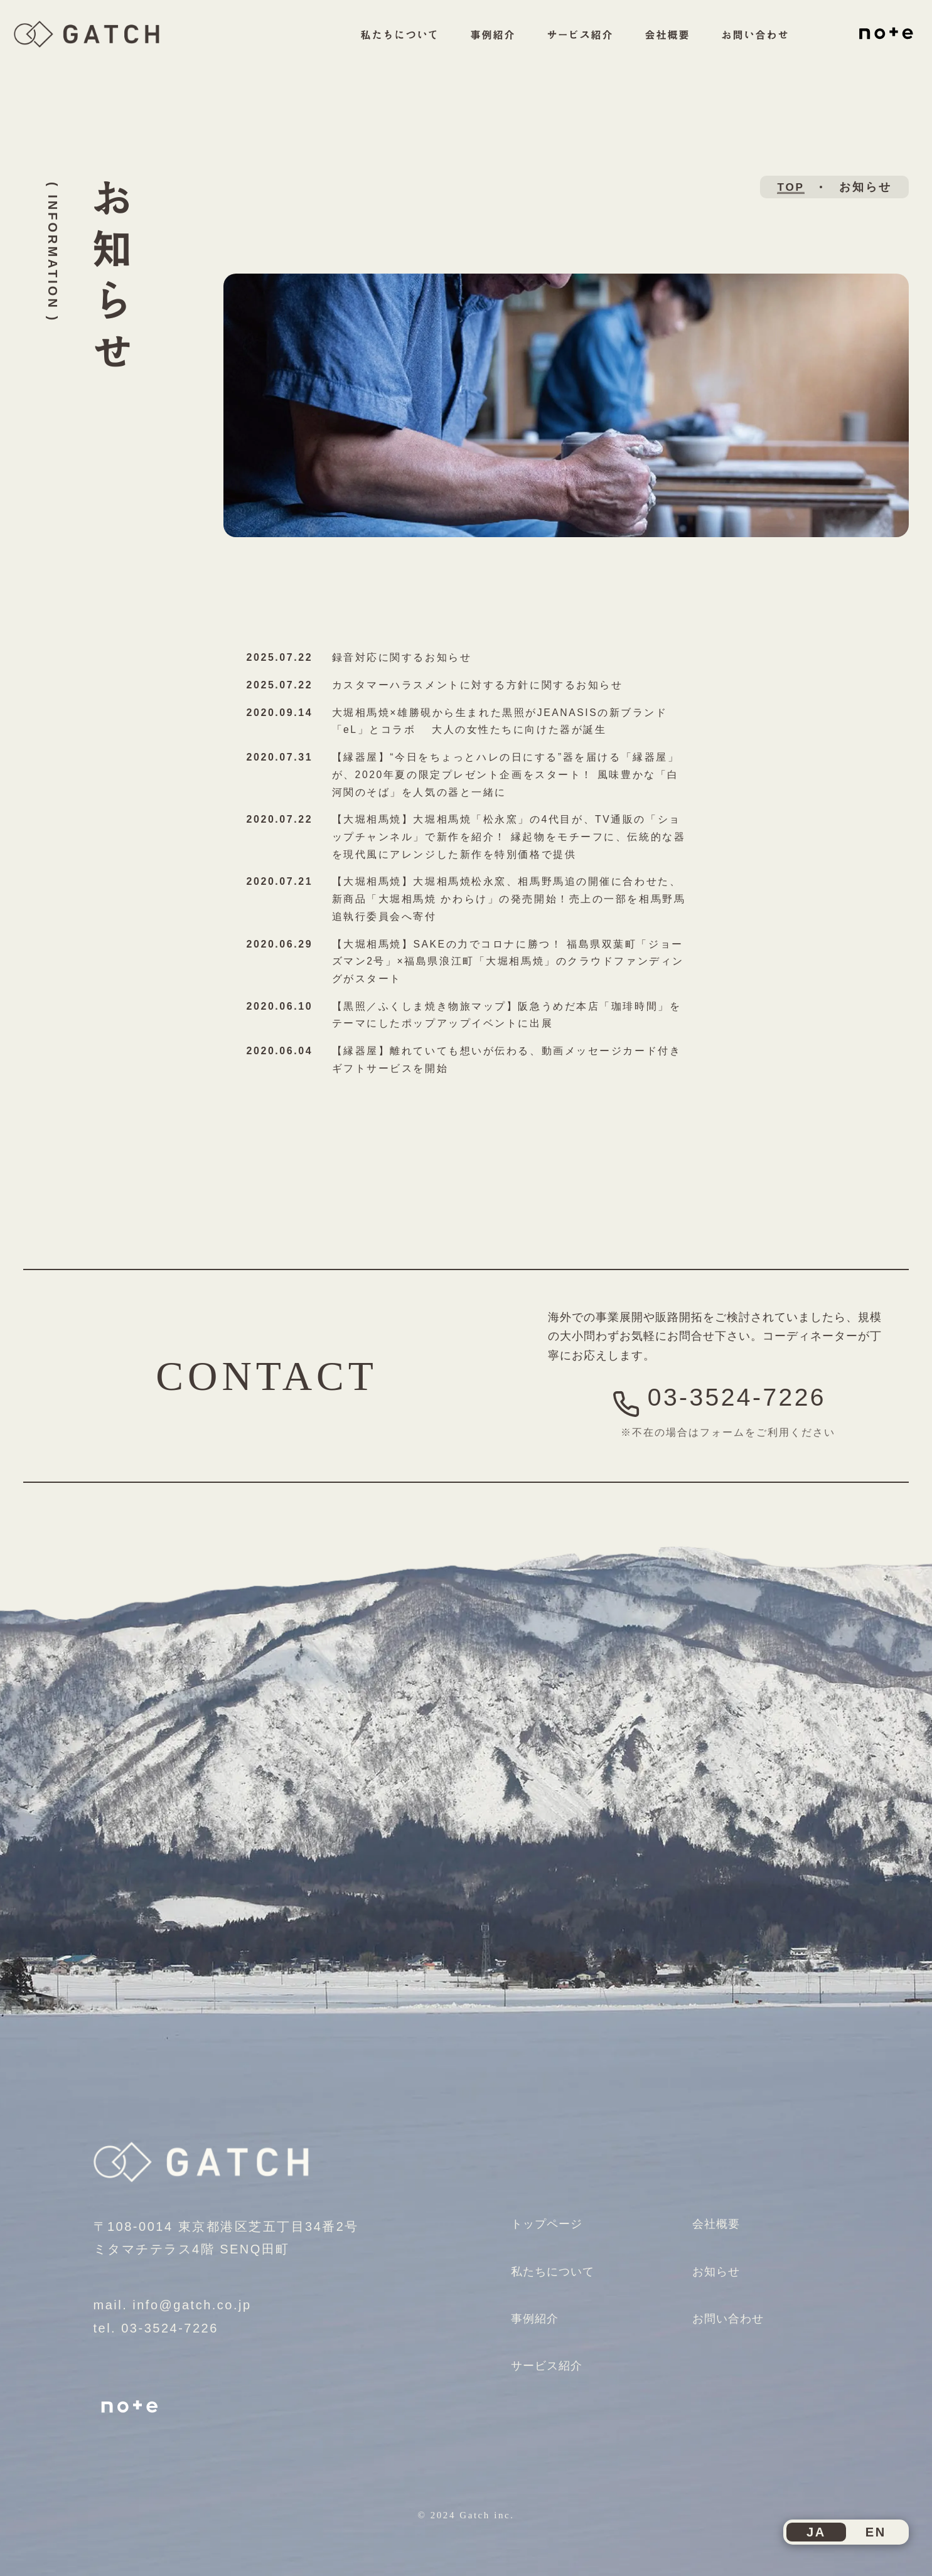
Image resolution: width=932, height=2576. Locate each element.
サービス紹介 (564, 48)
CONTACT (266, 1369)
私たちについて (377, 48)
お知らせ (718, 2264)
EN (875, 2529)
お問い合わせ (745, 48)
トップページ (550, 2217)
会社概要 (654, 48)
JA (816, 2529)
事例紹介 (474, 48)
